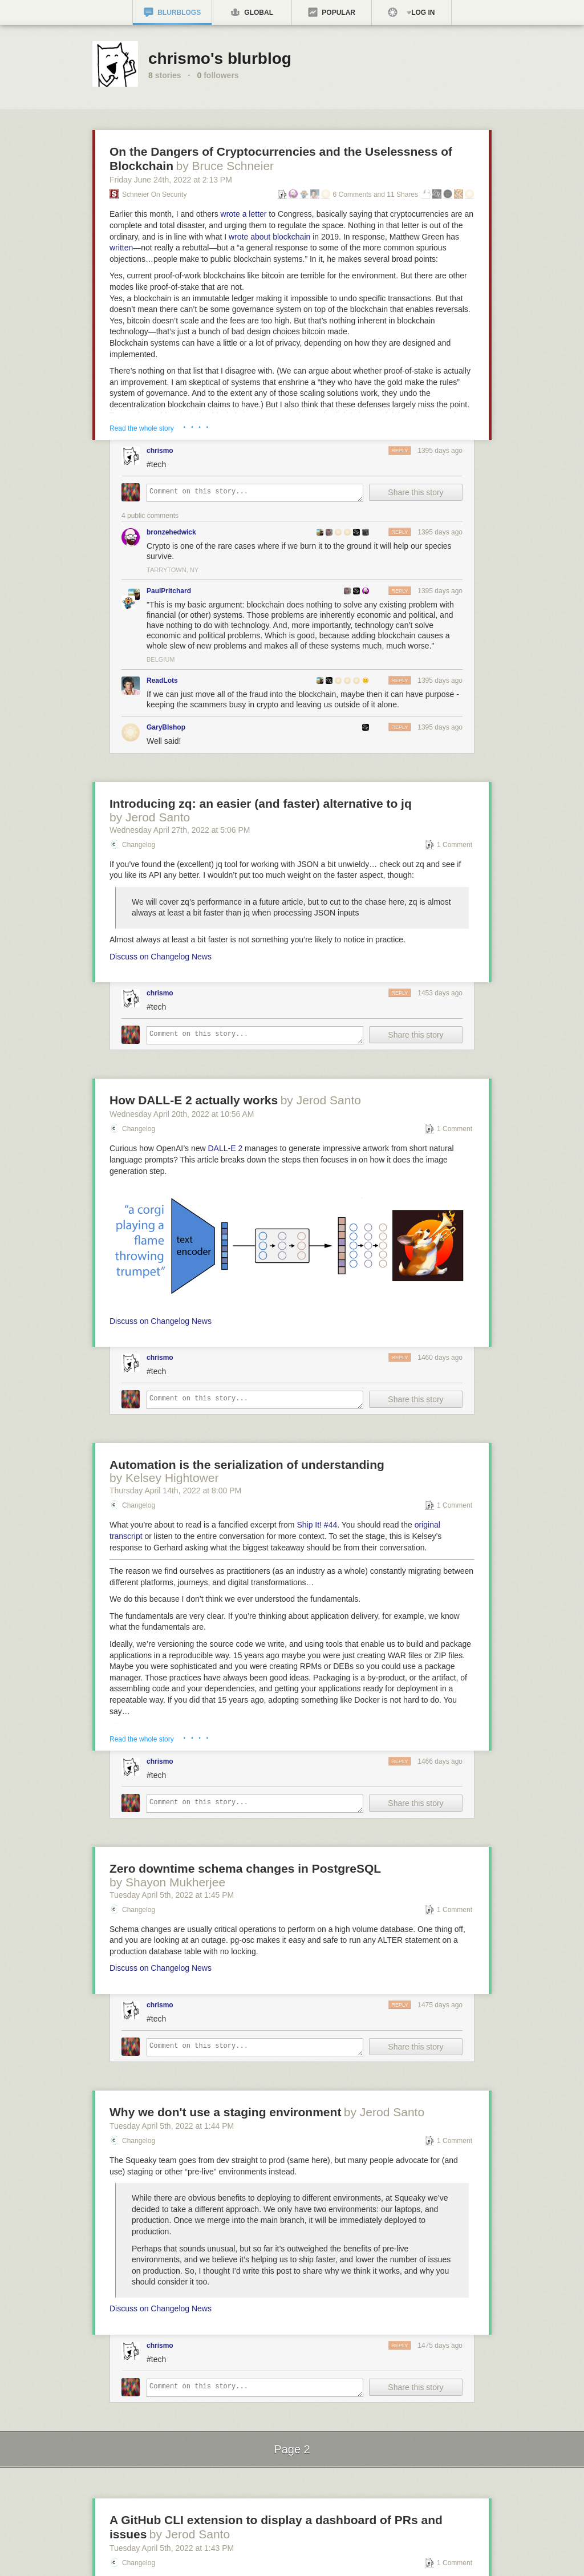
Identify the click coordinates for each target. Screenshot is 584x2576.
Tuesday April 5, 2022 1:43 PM (172, 2548)
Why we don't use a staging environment (225, 2112)
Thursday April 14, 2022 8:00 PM (175, 1490)
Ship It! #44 (317, 1524)
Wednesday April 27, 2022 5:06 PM (180, 830)
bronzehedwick (171, 532)
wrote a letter (244, 213)
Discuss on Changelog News (161, 956)
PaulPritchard (169, 591)
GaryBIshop (166, 727)
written (121, 247)
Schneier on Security (154, 194)
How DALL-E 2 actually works (194, 1100)
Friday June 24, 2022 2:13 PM (171, 179)
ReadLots (162, 680)
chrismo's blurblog (219, 58)
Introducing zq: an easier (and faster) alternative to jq (261, 803)
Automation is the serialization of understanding (247, 1464)
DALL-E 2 (225, 1148)
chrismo (160, 450)
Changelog (138, 844)
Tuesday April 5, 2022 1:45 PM (172, 1894)
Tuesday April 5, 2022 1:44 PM (172, 2126)
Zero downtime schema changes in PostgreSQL (245, 1868)
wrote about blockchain (269, 236)
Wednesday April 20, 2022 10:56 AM (182, 1114)
